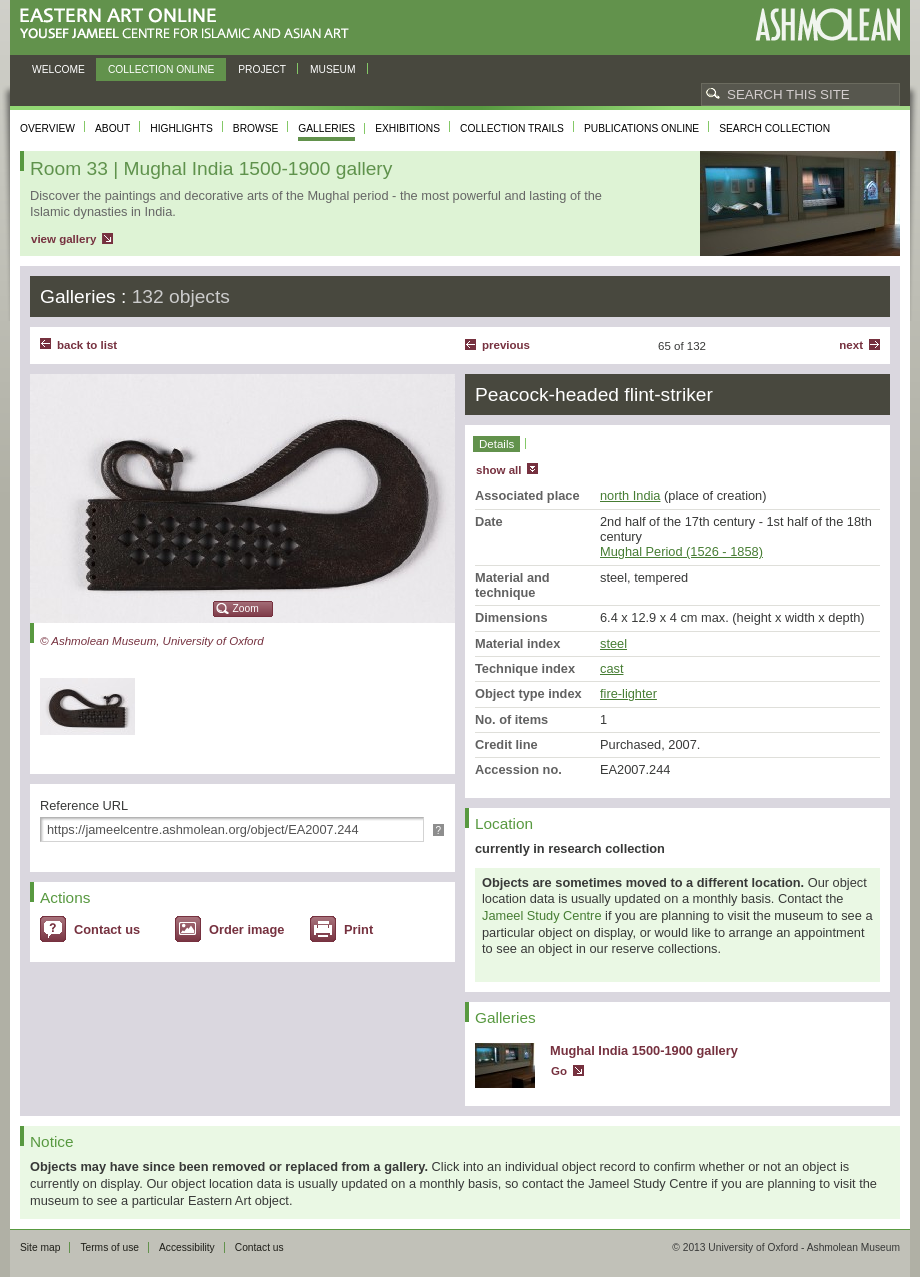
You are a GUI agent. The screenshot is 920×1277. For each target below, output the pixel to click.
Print (358, 929)
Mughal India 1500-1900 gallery (644, 1050)
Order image (246, 929)
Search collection (774, 128)
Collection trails (512, 128)
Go (559, 1071)
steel (613, 643)
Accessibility (187, 1247)
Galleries (326, 128)
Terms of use (109, 1247)
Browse (256, 128)
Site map (40, 1247)
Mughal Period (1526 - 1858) (681, 551)
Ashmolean (827, 24)
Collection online (161, 69)
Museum (333, 69)
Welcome (58, 69)
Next (851, 345)
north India (630, 495)
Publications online (641, 128)
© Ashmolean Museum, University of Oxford (152, 641)
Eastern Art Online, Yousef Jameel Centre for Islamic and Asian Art (189, 24)
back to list (87, 345)
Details (496, 444)
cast (611, 668)
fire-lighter (628, 693)
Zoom (246, 608)
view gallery (63, 239)
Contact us (107, 929)
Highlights (181, 128)
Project (262, 69)
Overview (47, 128)
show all (498, 470)
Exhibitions (407, 128)
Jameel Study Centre (542, 915)
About (112, 128)
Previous (506, 345)
